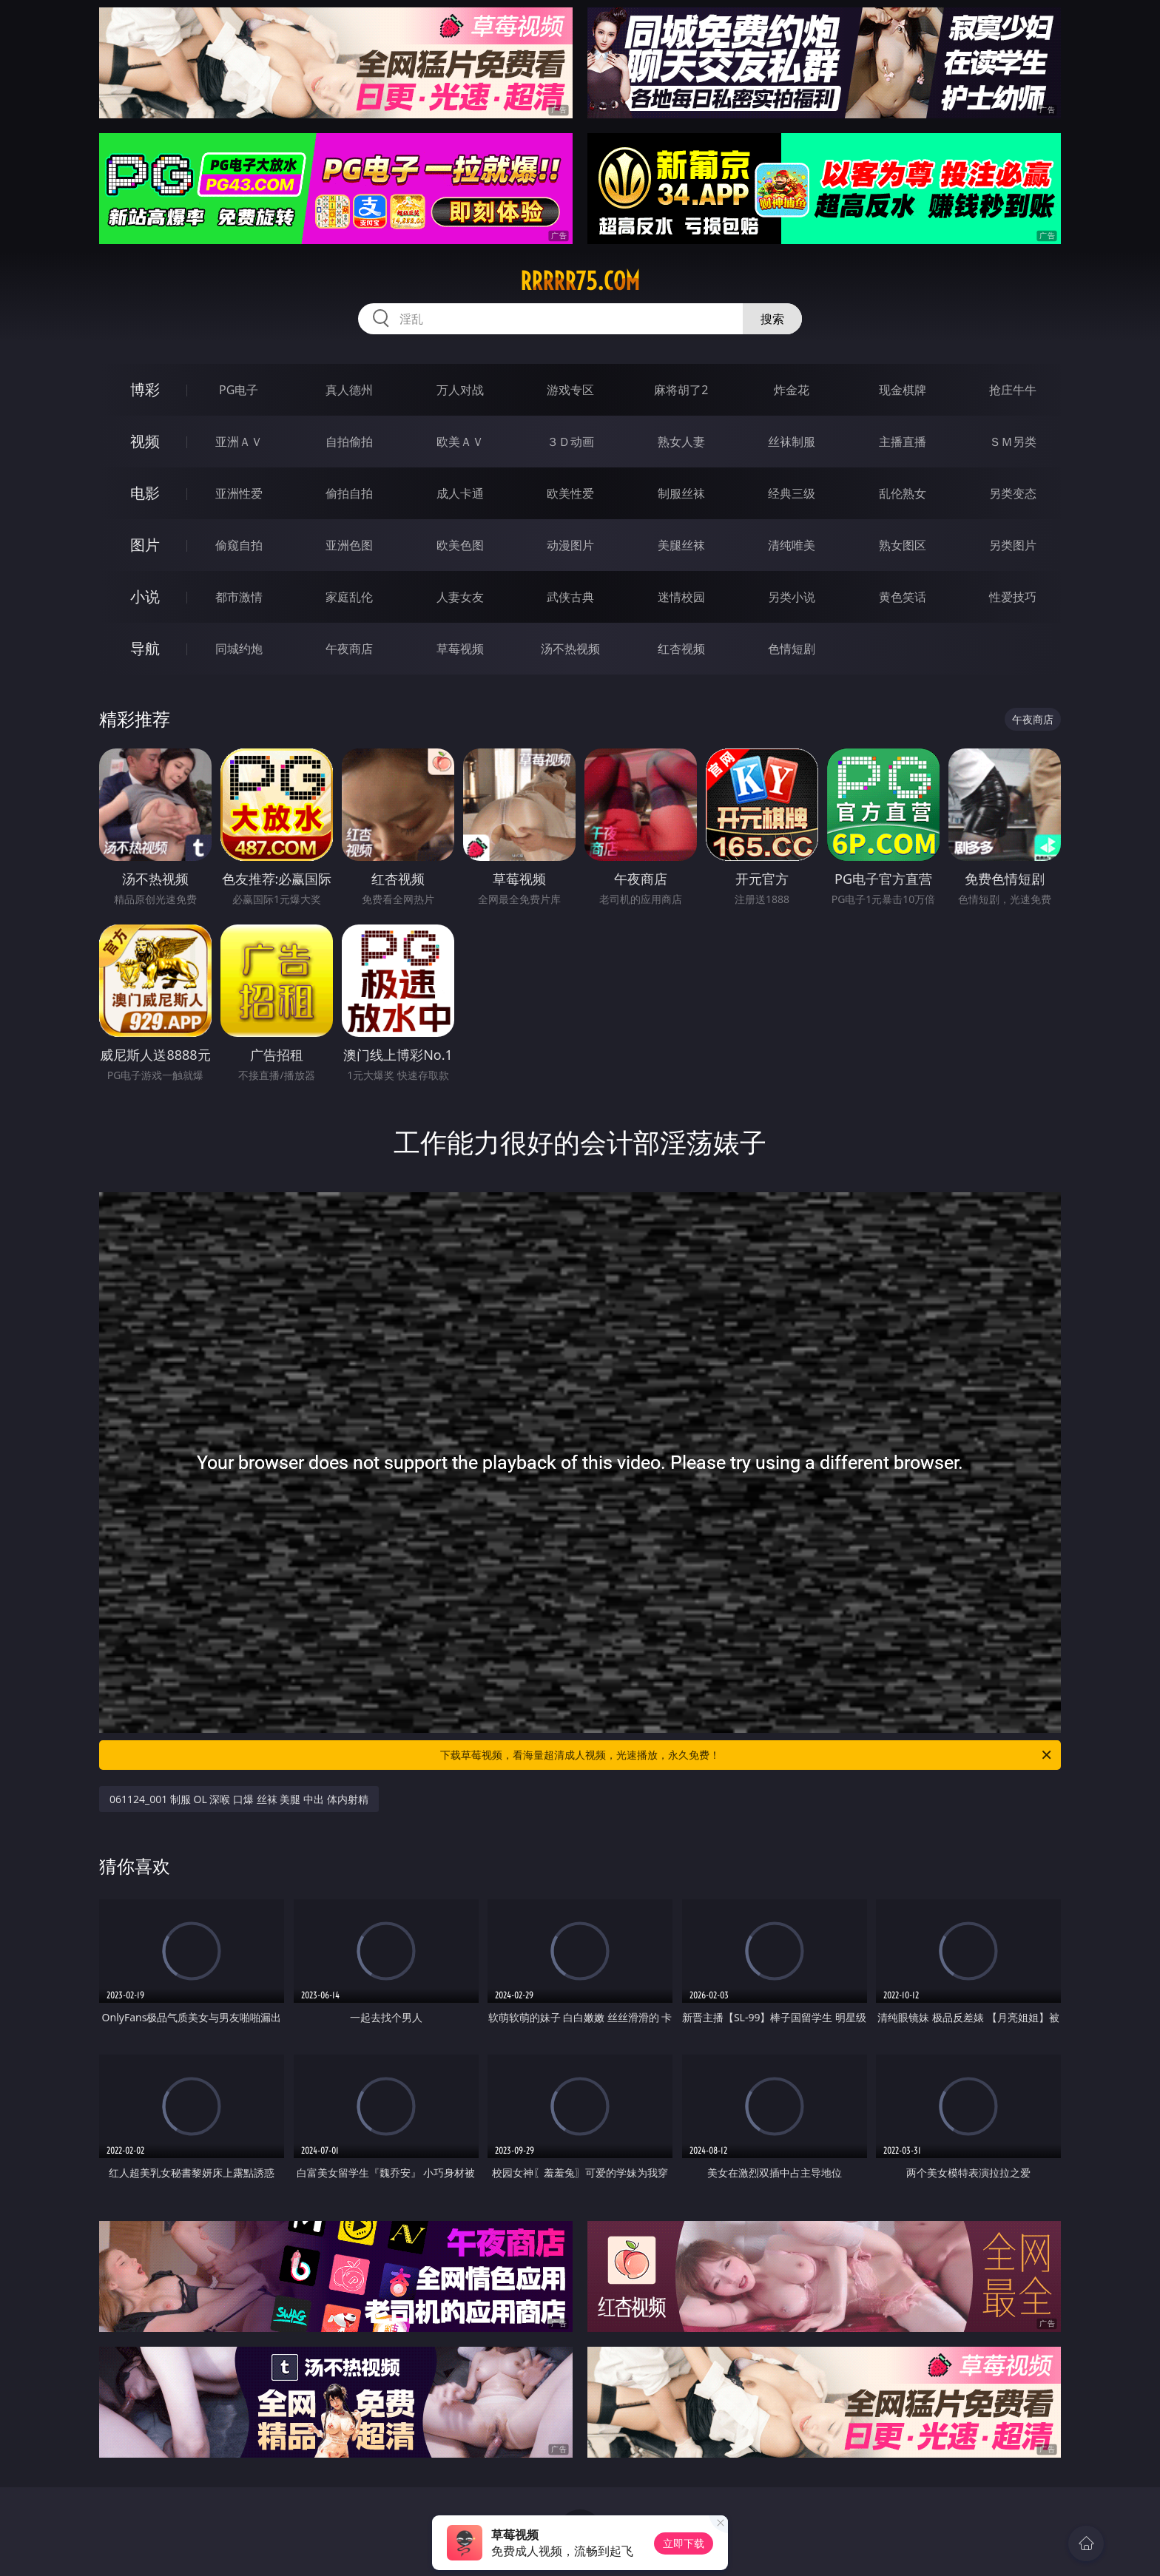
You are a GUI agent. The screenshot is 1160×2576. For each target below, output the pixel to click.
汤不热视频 (570, 648)
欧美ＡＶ (460, 441)
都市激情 (239, 597)
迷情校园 (681, 597)
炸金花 (791, 390)
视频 (145, 441)
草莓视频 (460, 648)
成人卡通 (460, 493)
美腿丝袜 (681, 545)
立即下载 (683, 2543)
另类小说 (791, 597)
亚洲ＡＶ (239, 441)
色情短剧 (791, 648)
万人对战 (460, 390)
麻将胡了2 (681, 390)
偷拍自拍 (349, 493)
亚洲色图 (349, 545)
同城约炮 (239, 648)
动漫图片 (570, 545)
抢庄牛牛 (1012, 390)
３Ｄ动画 (570, 441)
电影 (145, 493)
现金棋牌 (902, 390)
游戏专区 (570, 390)
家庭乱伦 (349, 597)
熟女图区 (902, 545)
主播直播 (902, 441)
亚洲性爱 (239, 493)
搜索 (772, 319)
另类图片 (1012, 545)
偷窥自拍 (239, 545)
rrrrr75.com (580, 281)
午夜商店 (349, 648)
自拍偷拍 (349, 441)
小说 (145, 596)
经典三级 (791, 493)
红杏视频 (681, 648)
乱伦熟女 (902, 493)
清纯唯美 (791, 545)
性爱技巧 (1012, 597)
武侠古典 (570, 597)
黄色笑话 (902, 597)
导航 (145, 648)
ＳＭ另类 (1012, 441)
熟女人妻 (681, 441)
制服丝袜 (681, 493)
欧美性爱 (570, 493)
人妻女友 (460, 597)
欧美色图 (460, 545)
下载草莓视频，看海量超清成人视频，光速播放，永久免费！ (746, 1755)
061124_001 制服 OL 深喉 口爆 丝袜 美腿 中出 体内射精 (238, 1799)
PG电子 (238, 390)
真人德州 (349, 390)
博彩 (145, 389)
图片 (145, 545)
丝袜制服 (791, 441)
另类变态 (1012, 493)
